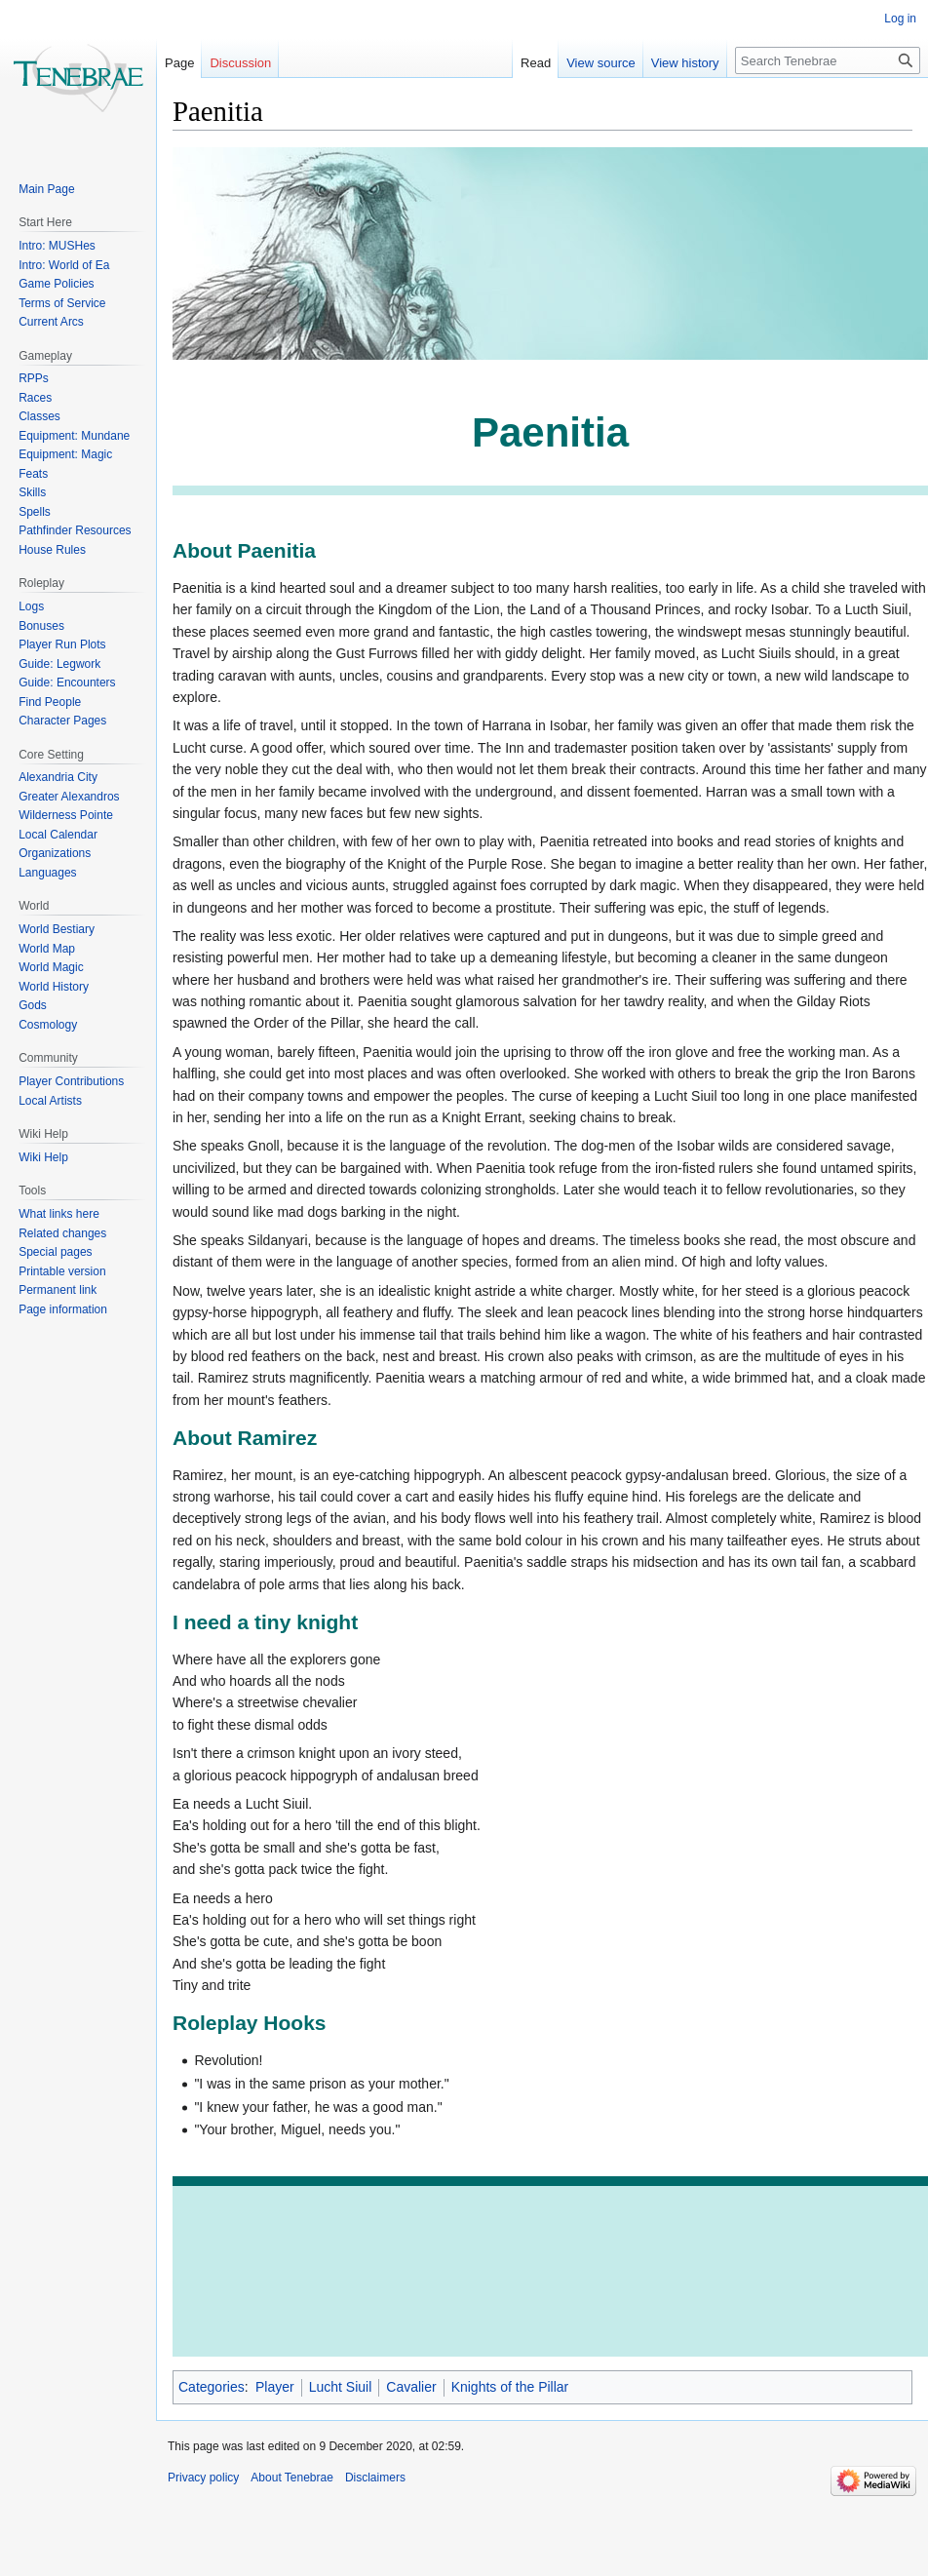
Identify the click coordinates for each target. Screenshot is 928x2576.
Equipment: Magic (65, 454)
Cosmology (48, 1025)
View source (585, 63)
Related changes (62, 1233)
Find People (50, 702)
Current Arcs (51, 322)
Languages (47, 872)
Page (179, 63)
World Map (47, 949)
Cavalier (411, 2387)
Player (274, 2387)
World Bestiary (57, 929)
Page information (63, 1309)
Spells (35, 512)
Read (520, 63)
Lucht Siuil (340, 2387)
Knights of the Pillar (510, 2387)
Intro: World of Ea (64, 265)
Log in (900, 18)
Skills (32, 492)
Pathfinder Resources (75, 530)
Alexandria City (58, 777)
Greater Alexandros (69, 796)
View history (670, 63)
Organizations (55, 853)
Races (35, 398)
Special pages (55, 1252)
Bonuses (41, 626)
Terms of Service (62, 303)
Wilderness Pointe (66, 815)
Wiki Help (43, 1157)
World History (54, 987)
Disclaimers (375, 2477)
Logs (31, 606)
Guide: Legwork (59, 664)
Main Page (46, 189)
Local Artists (50, 1101)
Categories (211, 2387)
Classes (39, 416)
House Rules (52, 550)
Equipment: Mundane (74, 436)
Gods (33, 1005)
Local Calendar (58, 834)
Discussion (240, 63)
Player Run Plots (62, 644)
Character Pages (62, 720)
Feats (33, 474)
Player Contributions (71, 1081)
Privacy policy (203, 2477)
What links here (59, 1214)
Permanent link (58, 1290)
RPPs (34, 378)
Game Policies (56, 284)
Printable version (62, 1271)
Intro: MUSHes (57, 246)
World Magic (51, 967)
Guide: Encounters (67, 682)
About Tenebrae (292, 2477)
